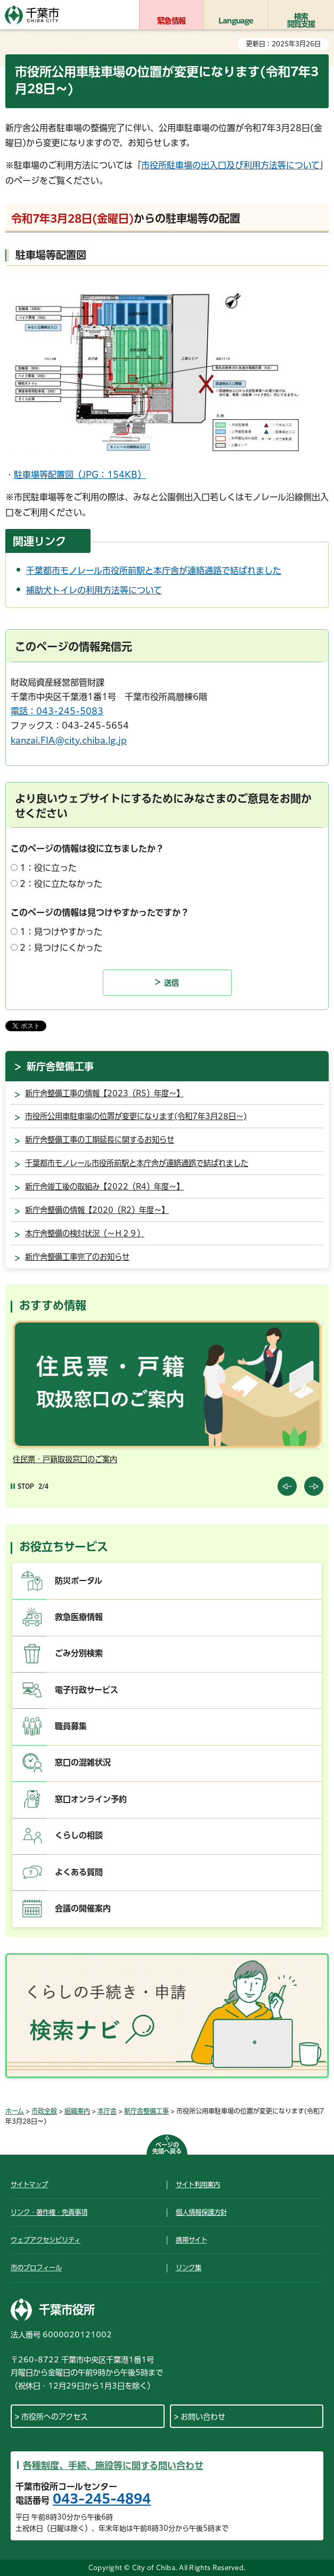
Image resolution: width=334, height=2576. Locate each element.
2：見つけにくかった (61, 947)
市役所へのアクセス (54, 2416)
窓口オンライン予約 (91, 1799)
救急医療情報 (79, 1617)
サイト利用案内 (198, 2184)
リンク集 (188, 2267)
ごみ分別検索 (79, 1653)
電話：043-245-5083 (57, 711)
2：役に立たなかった (61, 883)
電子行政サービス (86, 1690)
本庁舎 (107, 2111)
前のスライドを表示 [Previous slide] (287, 1486)
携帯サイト (191, 2240)
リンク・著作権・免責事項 (49, 2212)
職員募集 (71, 1726)
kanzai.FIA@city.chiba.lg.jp (69, 740)
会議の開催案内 (83, 1908)
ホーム (14, 2111)
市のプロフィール (36, 2267)
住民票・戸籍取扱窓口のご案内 (65, 1459)
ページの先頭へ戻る (167, 2148)
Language (236, 21)
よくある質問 (79, 1872)
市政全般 (44, 2111)
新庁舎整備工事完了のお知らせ (77, 1257)
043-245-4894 (102, 2498)
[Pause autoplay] (22, 1486)
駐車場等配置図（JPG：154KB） (80, 474)
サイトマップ (29, 2184)
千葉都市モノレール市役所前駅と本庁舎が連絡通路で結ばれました (153, 570)
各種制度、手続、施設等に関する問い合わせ (113, 2465)
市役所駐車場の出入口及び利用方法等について (230, 165)
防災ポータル (78, 1581)
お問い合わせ (203, 2416)
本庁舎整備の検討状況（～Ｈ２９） (84, 1233)
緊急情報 (171, 21)
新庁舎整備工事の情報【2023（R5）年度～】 (104, 1093)
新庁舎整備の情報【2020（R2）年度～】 (97, 1210)
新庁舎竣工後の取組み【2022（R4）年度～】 (104, 1187)
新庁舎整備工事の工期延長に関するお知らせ (99, 1140)
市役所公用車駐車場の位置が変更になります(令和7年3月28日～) (136, 1116)
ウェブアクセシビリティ (45, 2240)
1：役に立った (48, 867)
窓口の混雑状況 (83, 1762)
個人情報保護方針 (201, 2212)
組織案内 (77, 2111)
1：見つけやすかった (61, 931)
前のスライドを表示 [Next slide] (313, 1486)
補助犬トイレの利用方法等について (94, 590)
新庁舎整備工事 (60, 1066)
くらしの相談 (79, 1835)
